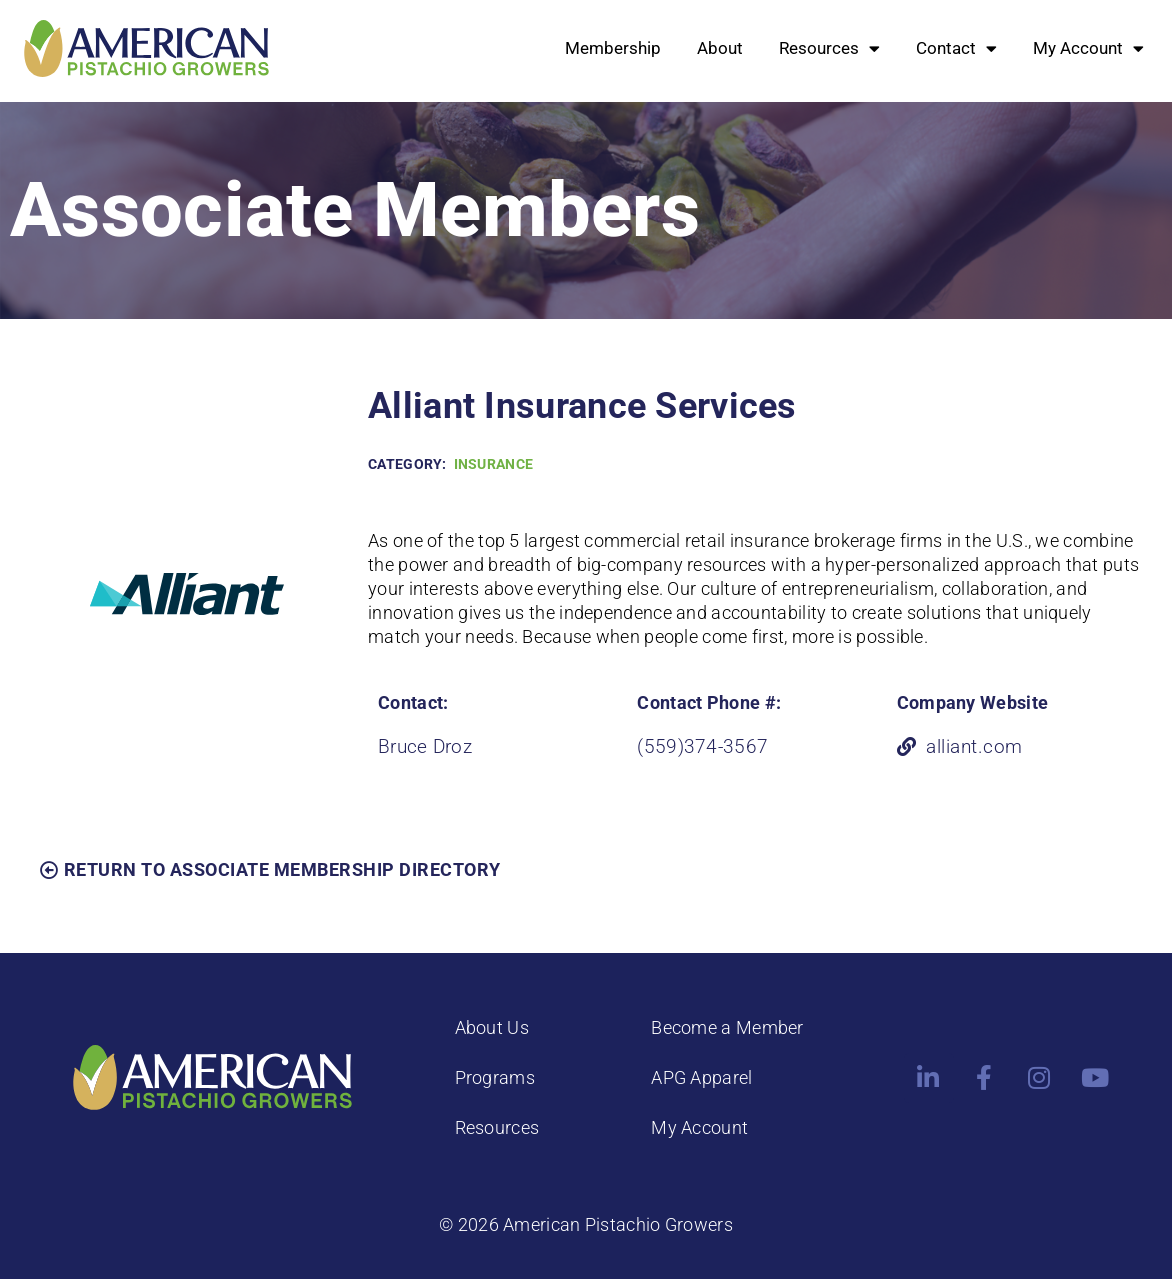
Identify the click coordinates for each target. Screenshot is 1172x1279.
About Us (492, 1027)
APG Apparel (701, 1077)
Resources (829, 48)
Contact (956, 48)
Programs (495, 1077)
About (720, 48)
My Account (1088, 48)
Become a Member (727, 1027)
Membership (613, 48)
